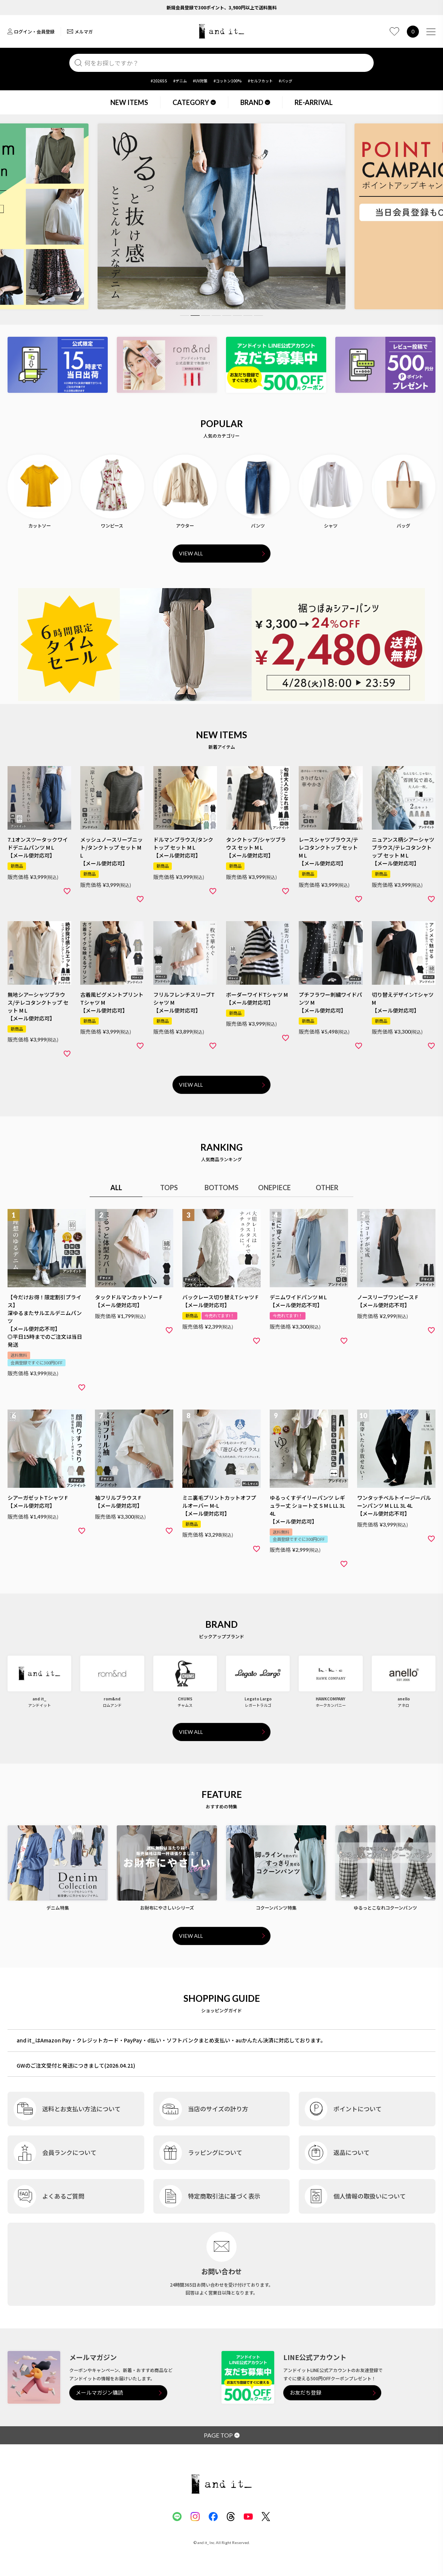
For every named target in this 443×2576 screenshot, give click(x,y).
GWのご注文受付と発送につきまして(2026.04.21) (76, 2065)
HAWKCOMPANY (330, 1699)
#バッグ (285, 81)
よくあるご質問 (63, 2195)
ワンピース (112, 525)
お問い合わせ (221, 2271)
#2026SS (159, 81)
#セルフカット (260, 81)
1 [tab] (184, 315)
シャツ (331, 525)
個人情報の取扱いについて (369, 2195)
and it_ (39, 1699)
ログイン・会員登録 (31, 31)
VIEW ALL (191, 553)
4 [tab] (216, 315)
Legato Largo (258, 1699)
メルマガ (80, 31)
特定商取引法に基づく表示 (224, 2195)
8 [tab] (258, 315)
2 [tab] (195, 315)
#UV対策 (200, 81)
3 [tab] (205, 315)
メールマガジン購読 (99, 2392)
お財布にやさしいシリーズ (167, 1907)
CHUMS (185, 1699)
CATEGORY (194, 102)
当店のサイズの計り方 (218, 2108)
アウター (185, 525)
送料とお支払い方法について (81, 2108)
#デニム (180, 81)
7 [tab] (247, 315)
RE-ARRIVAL (314, 102)
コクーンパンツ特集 (276, 1907)
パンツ (258, 525)
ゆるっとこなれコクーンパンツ (385, 1907)
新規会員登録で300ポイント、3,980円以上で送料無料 (222, 7)
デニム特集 (57, 1907)
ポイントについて (357, 2108)
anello (403, 1699)
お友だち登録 (305, 2392)
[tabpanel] (220, 216)
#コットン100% (228, 81)
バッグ (403, 525)
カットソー (39, 525)
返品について (351, 2152)
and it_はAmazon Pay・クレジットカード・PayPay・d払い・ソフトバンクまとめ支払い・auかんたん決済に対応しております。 (171, 2040)
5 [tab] (226, 315)
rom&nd (112, 1699)
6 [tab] (237, 315)
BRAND (255, 102)
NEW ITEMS (129, 102)
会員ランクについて (69, 2152)
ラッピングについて (215, 2152)
